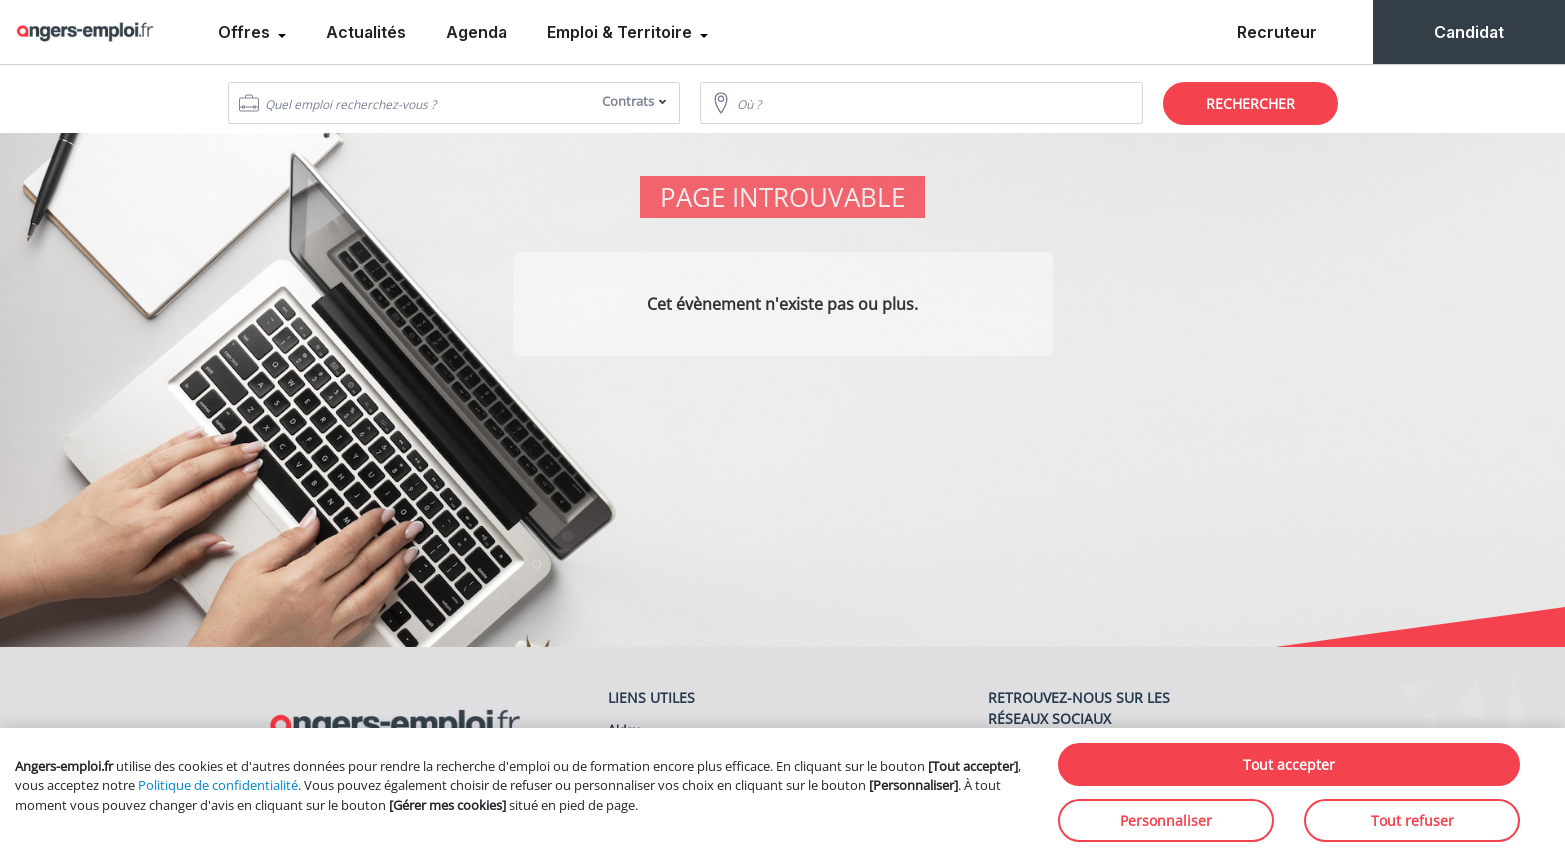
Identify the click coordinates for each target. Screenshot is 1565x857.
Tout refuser (1412, 820)
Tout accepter (1289, 764)
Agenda (476, 32)
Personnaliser (1166, 820)
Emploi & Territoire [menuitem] (621, 32)
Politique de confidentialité (218, 785)
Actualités (366, 32)
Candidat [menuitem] (1469, 32)
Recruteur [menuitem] (1277, 32)
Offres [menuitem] (246, 32)
